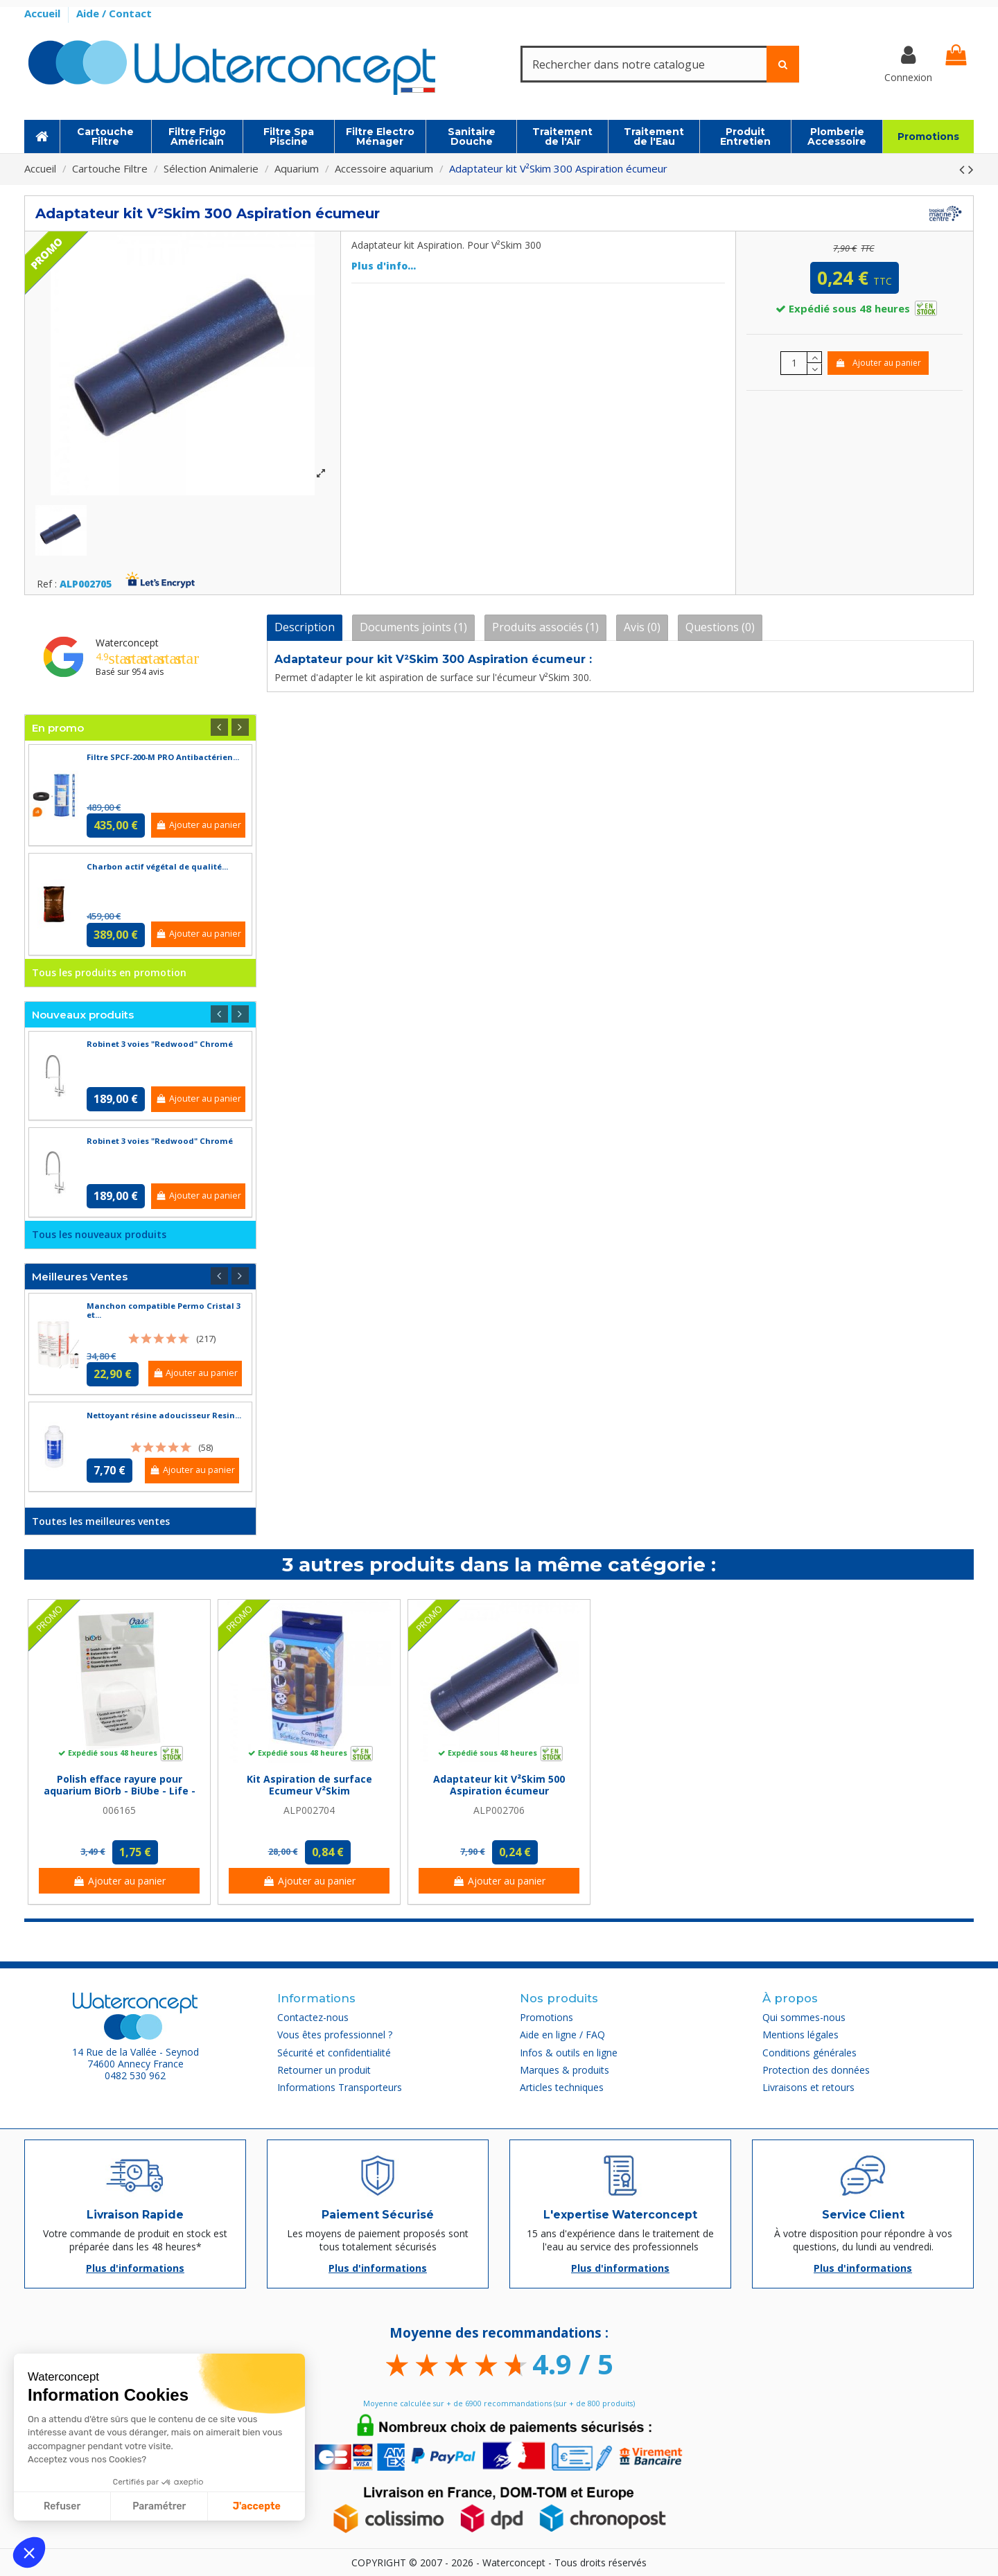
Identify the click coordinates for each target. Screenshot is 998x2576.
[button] (29, 2552)
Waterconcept (127, 642)
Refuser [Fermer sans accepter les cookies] (62, 2506)
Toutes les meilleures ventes (101, 1521)
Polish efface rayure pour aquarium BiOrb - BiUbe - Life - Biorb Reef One (119, 1790)
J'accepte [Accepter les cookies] (257, 2506)
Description (304, 627)
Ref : (47, 584)
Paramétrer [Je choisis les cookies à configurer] (159, 2506)
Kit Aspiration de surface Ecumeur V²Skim (309, 1784)
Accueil (43, 13)
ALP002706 (499, 1810)
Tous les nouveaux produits (99, 1234)
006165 (119, 1810)
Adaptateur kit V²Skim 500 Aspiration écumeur (499, 1784)
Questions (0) (720, 627)
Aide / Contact (114, 13)
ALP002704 (309, 1810)
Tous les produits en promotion (109, 972)
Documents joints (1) (413, 627)
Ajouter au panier (877, 363)
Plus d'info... (383, 265)
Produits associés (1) (545, 627)
